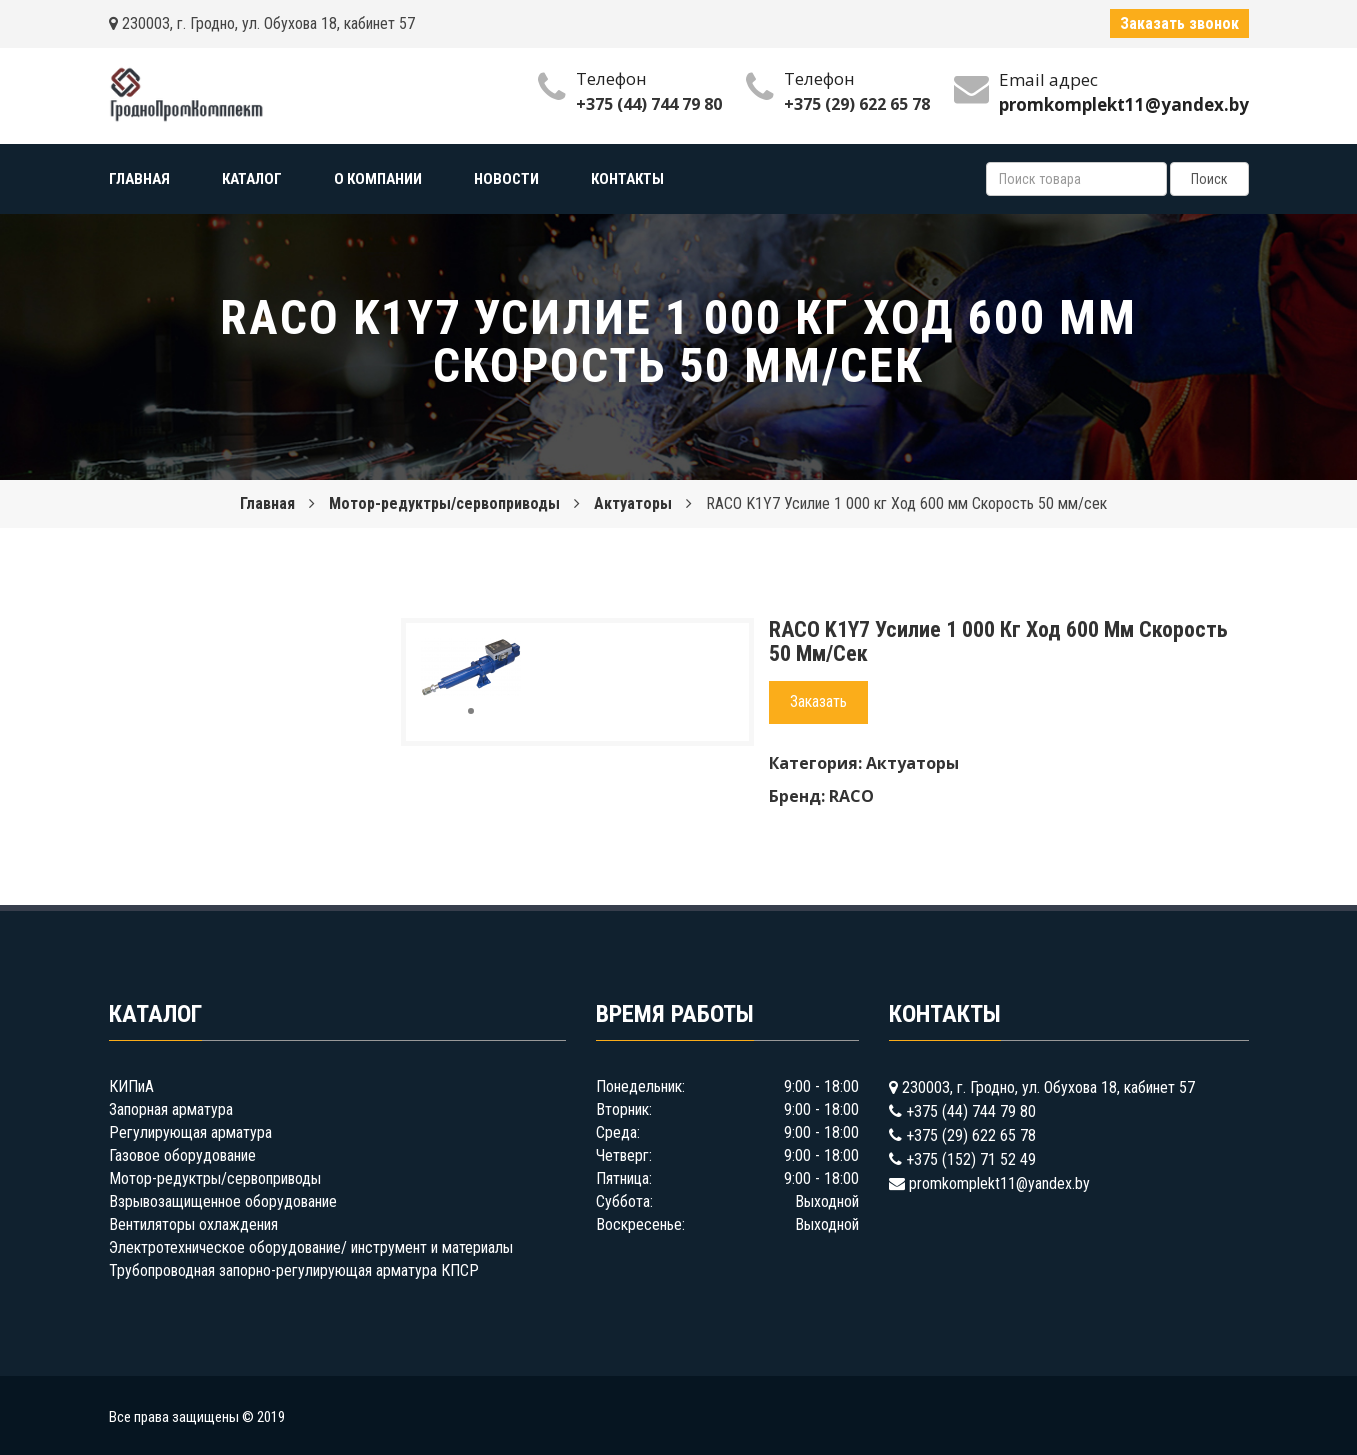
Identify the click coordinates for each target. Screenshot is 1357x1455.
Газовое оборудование (182, 1155)
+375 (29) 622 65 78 (857, 104)
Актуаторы (633, 503)
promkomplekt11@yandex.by (999, 1183)
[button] (503, 656)
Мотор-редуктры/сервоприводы (444, 503)
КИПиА (131, 1086)
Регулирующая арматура (190, 1132)
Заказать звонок (1179, 23)
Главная (267, 503)
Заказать (818, 701)
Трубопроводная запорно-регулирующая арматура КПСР (294, 1270)
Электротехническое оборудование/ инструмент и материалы (311, 1247)
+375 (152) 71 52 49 (971, 1159)
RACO (851, 796)
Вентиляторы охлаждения (193, 1224)
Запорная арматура (171, 1109)
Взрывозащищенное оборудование (223, 1201)
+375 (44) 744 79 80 (649, 104)
